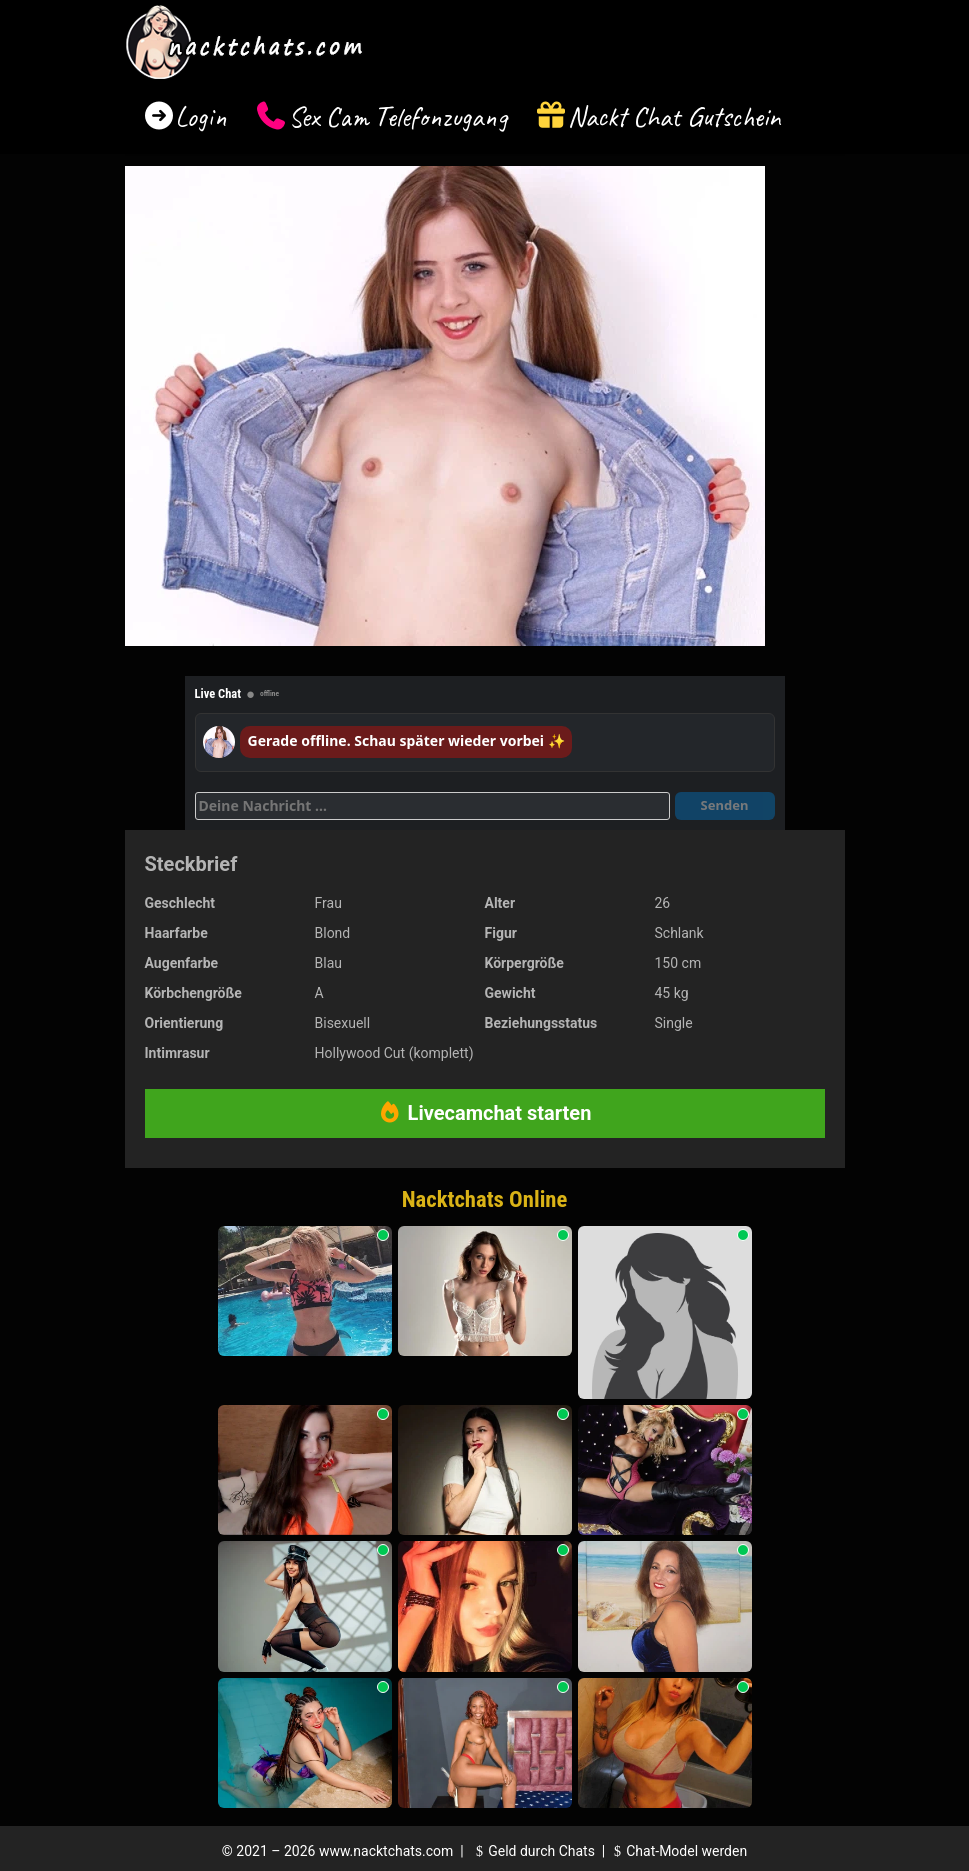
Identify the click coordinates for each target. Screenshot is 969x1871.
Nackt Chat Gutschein (674, 116)
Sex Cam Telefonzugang (397, 116)
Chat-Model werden (678, 1851)
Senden (725, 805)
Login (201, 116)
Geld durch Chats (533, 1851)
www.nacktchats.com (386, 1851)
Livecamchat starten (485, 1113)
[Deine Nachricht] (432, 806)
